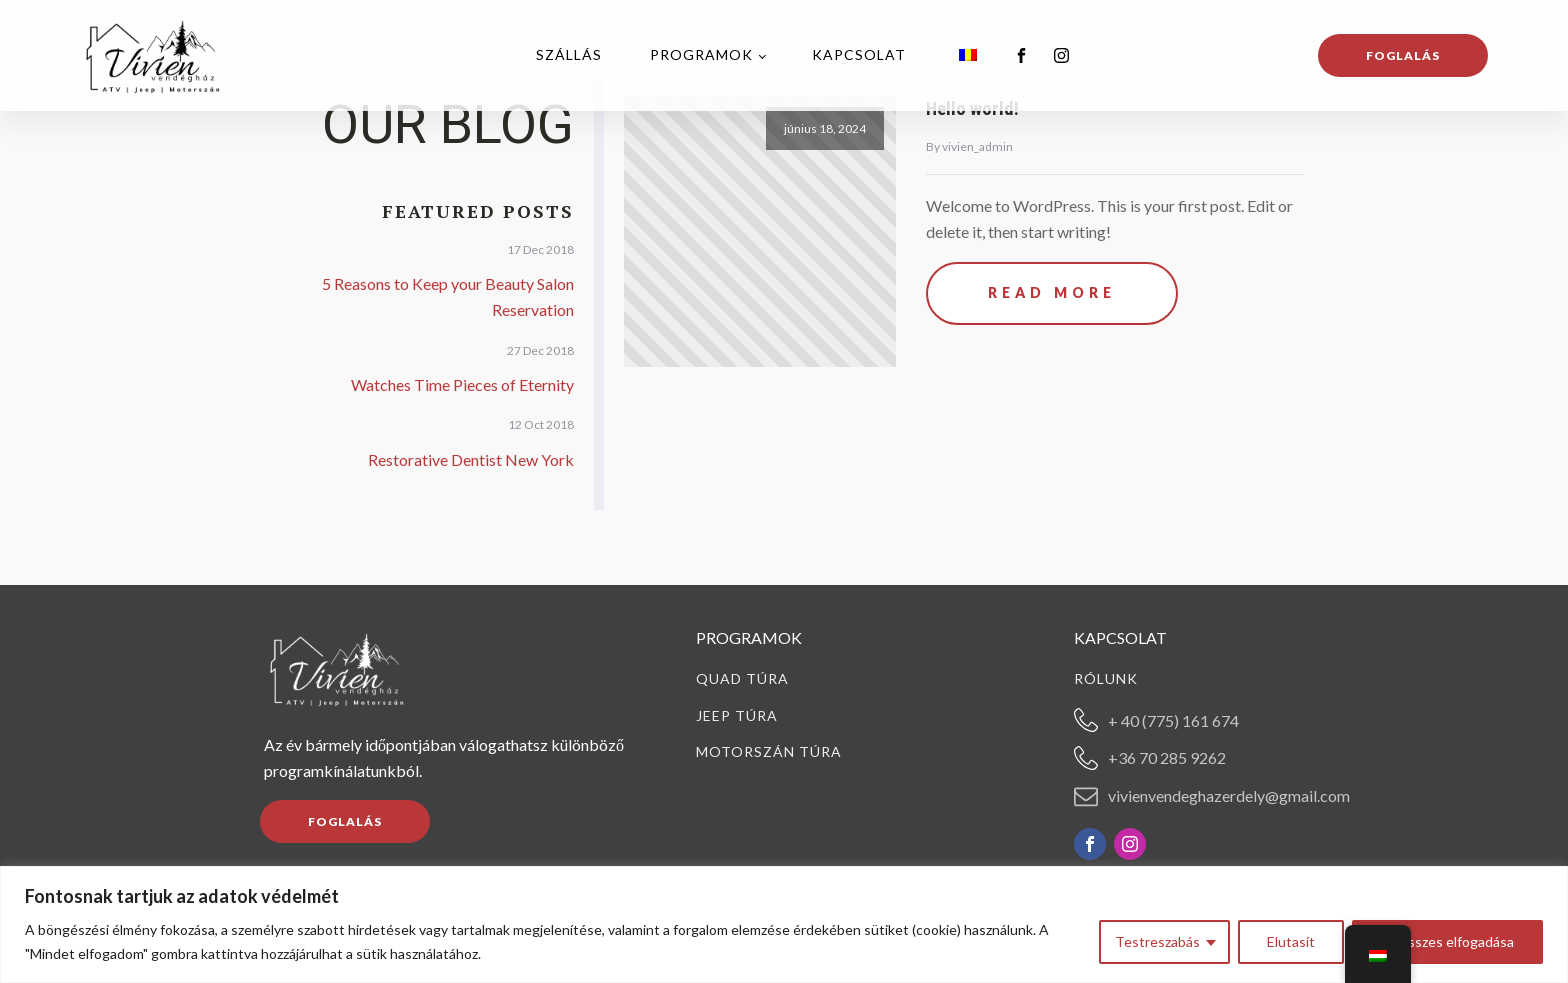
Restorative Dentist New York (471, 459)
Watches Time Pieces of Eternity (462, 384)
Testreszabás (1157, 941)
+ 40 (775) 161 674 (1173, 720)
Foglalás (1403, 55)
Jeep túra (737, 716)
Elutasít (1291, 941)
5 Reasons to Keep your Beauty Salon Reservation (448, 296)
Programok (701, 54)
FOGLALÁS (345, 821)
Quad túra (742, 679)
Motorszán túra (769, 752)
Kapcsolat (859, 54)
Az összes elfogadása (1447, 941)
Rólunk (1106, 679)
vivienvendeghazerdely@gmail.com (1229, 795)
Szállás (569, 54)
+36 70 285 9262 (1167, 757)
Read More (1052, 292)
